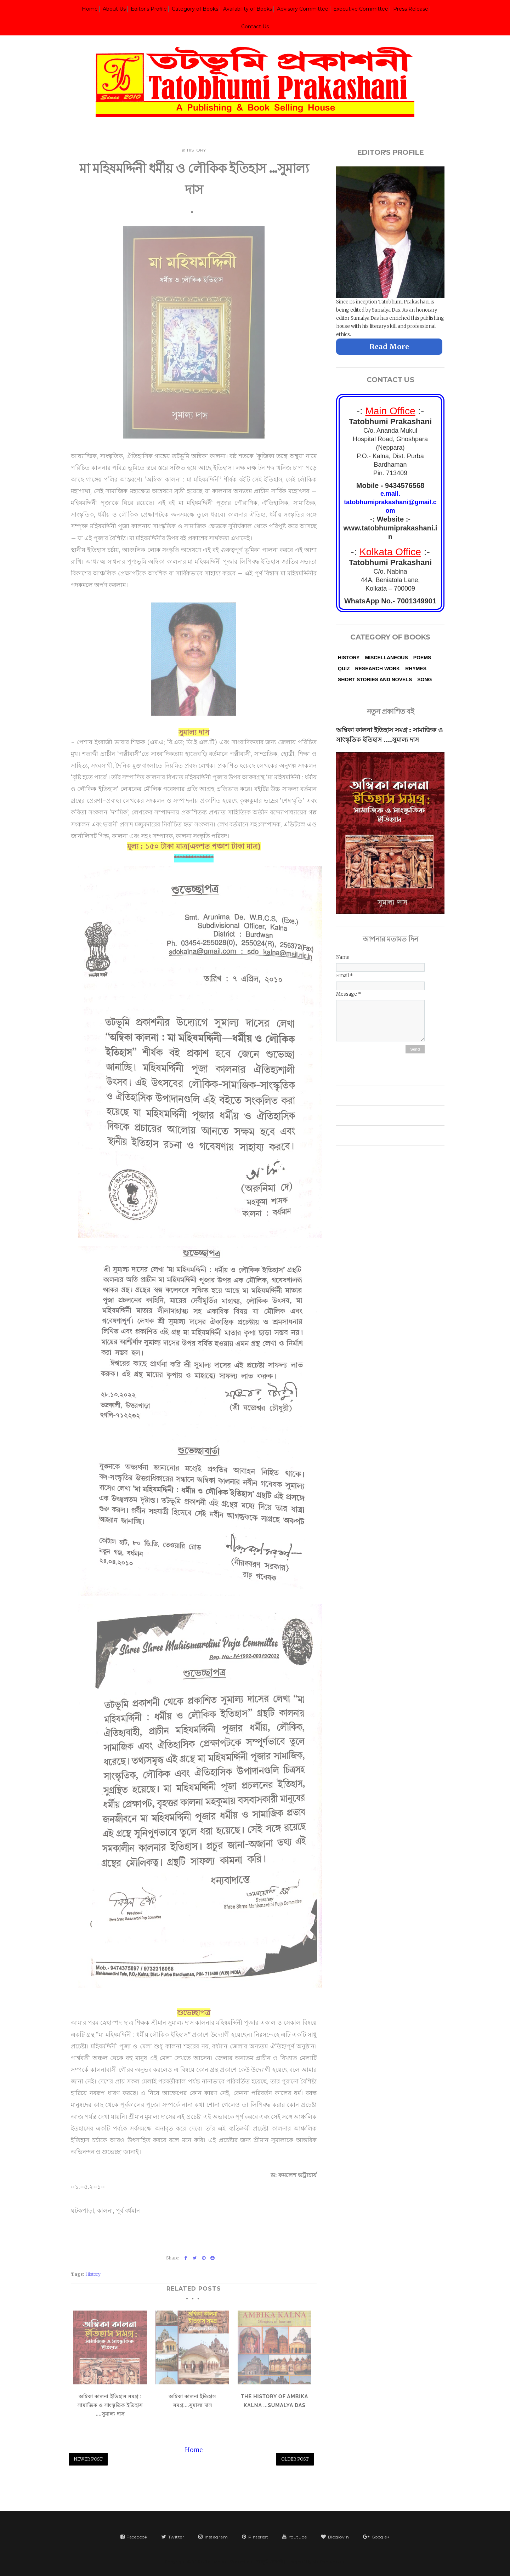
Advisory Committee (302, 9)
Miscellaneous (386, 657)
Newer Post (88, 2459)
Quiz (344, 668)
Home (90, 9)
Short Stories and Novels (375, 679)
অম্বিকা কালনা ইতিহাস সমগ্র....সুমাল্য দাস (192, 2398)
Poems (422, 657)
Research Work (377, 668)
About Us (114, 9)
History (196, 146)
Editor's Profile (149, 9)
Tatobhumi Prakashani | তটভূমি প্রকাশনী (244, 2561)
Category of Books (195, 9)
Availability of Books (247, 9)
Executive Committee (360, 9)
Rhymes (415, 668)
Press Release (410, 9)
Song (424, 679)
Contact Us (255, 26)
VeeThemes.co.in (329, 2561)
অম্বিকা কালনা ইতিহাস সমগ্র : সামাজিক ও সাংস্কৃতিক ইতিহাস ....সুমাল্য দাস (110, 2402)
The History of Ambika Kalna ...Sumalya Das (274, 2398)
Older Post (295, 2459)
